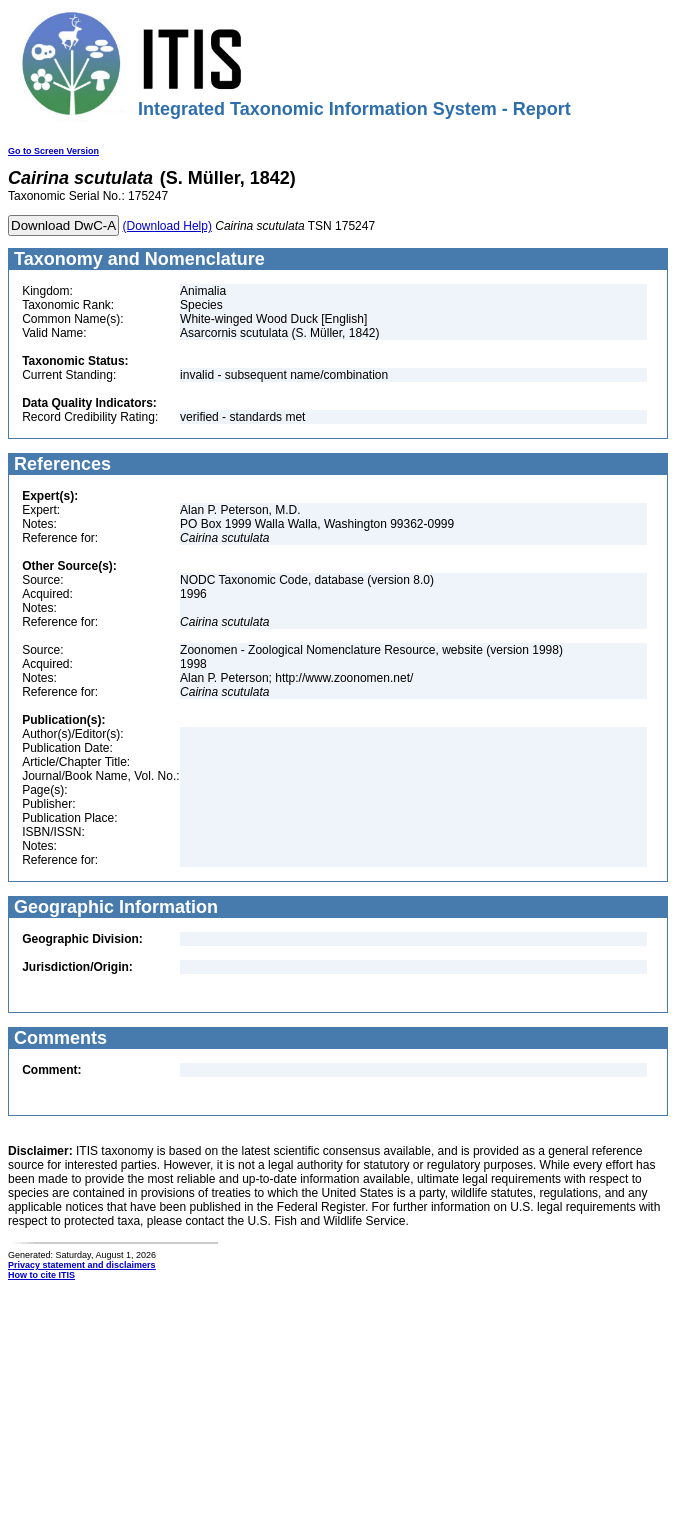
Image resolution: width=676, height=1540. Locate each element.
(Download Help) (167, 226)
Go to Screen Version (53, 151)
